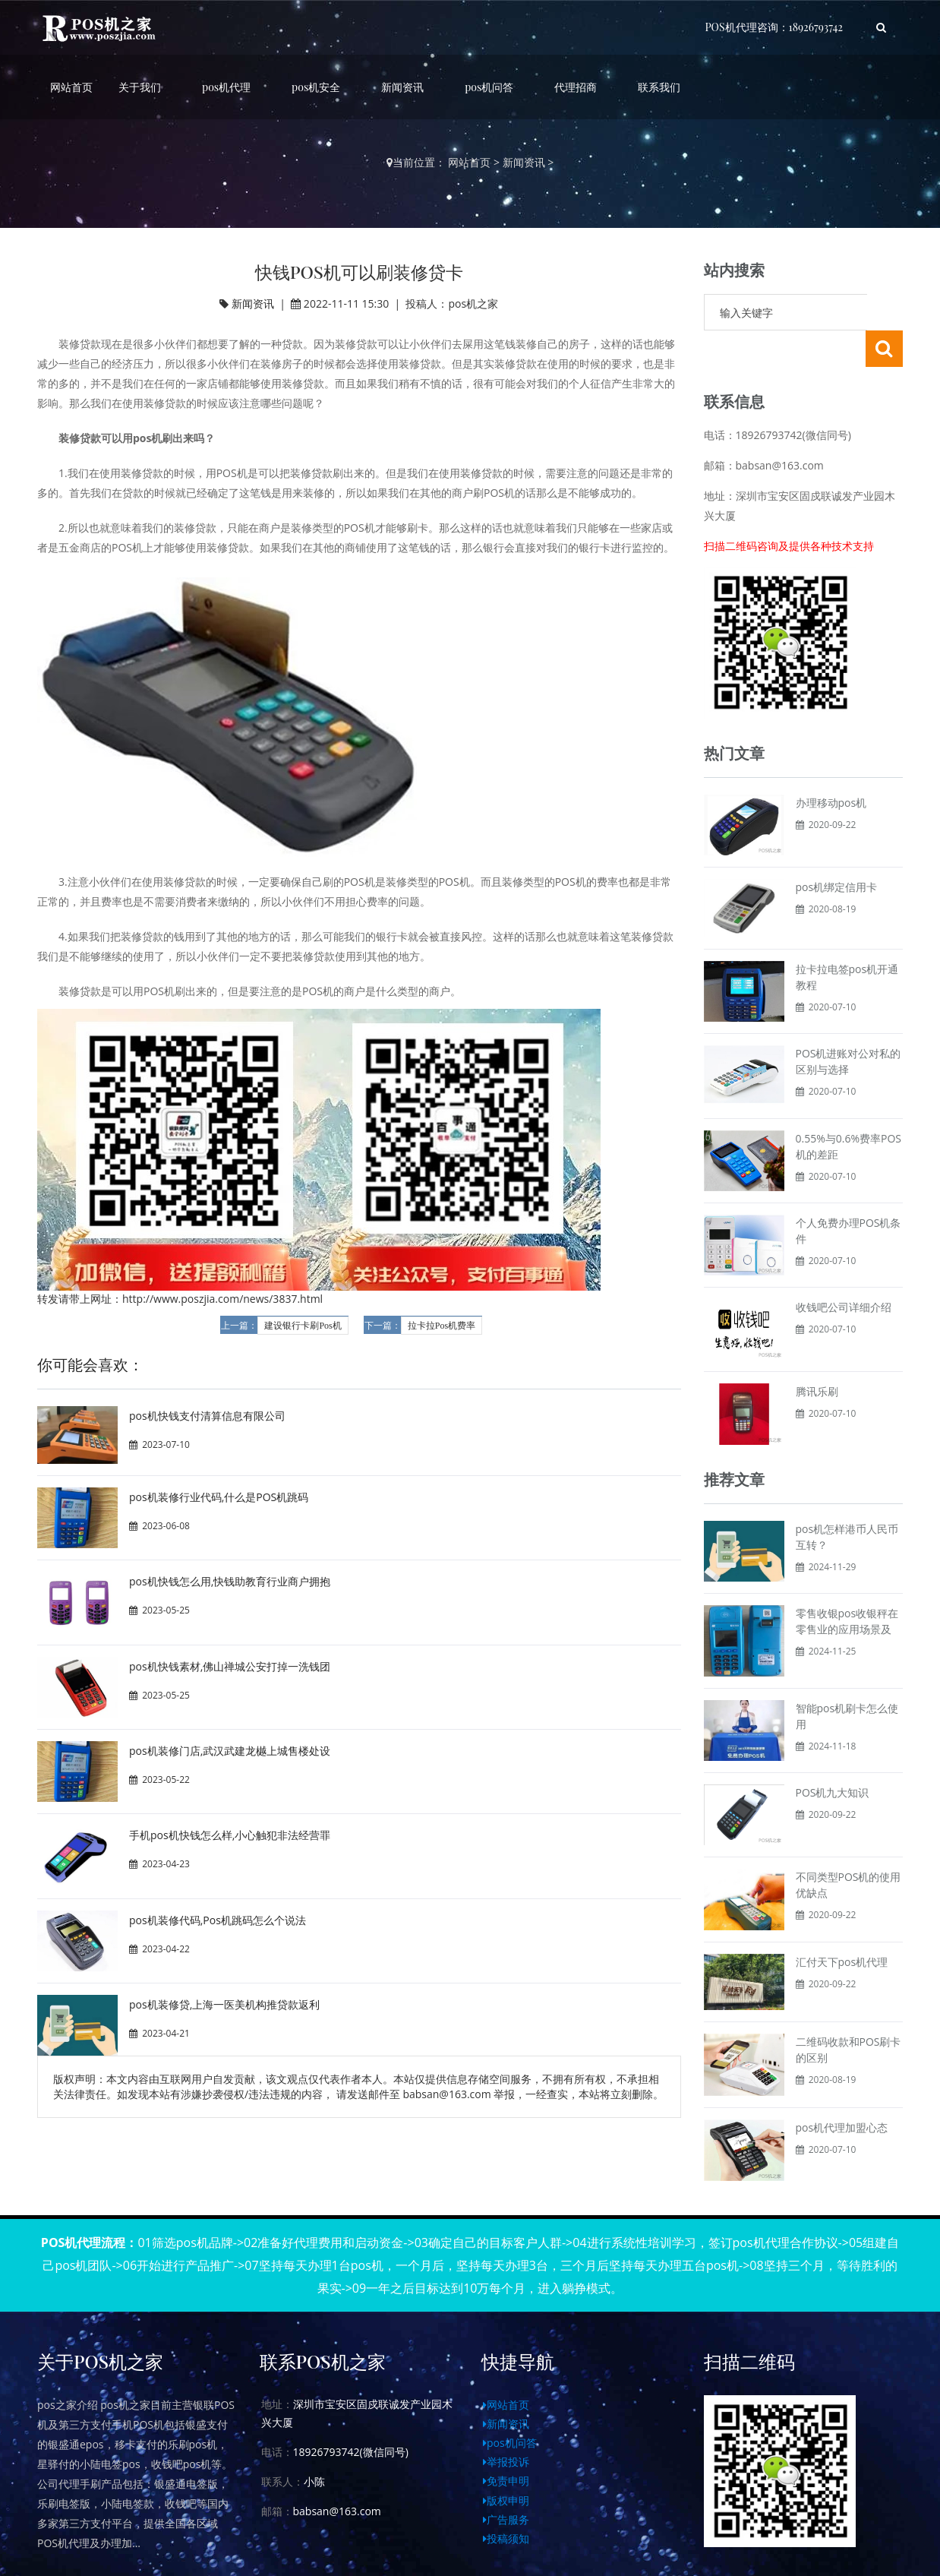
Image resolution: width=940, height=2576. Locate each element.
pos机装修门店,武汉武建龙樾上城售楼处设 (229, 1750)
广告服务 (506, 2483)
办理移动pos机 (831, 766)
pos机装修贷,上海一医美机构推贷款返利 (224, 2004)
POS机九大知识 (832, 1756)
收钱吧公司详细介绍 (843, 1270)
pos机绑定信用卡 (837, 850)
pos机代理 (226, 87)
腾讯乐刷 (817, 1355)
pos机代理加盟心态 (842, 2091)
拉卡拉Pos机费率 (441, 1325)
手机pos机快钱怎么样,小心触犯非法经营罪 (229, 1835)
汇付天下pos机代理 (842, 1925)
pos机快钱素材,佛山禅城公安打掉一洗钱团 (229, 1666)
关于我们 (139, 87)
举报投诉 (506, 2425)
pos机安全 (316, 87)
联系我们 (659, 87)
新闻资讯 (402, 87)
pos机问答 (489, 87)
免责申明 (506, 2444)
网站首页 (71, 87)
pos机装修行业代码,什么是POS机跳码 (218, 1497)
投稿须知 (506, 2502)
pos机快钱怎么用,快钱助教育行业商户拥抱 (229, 1581)
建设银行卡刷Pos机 (302, 1325)
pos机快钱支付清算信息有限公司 (207, 1415)
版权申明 (506, 2464)
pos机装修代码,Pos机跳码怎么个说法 (217, 1920)
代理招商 (575, 87)
